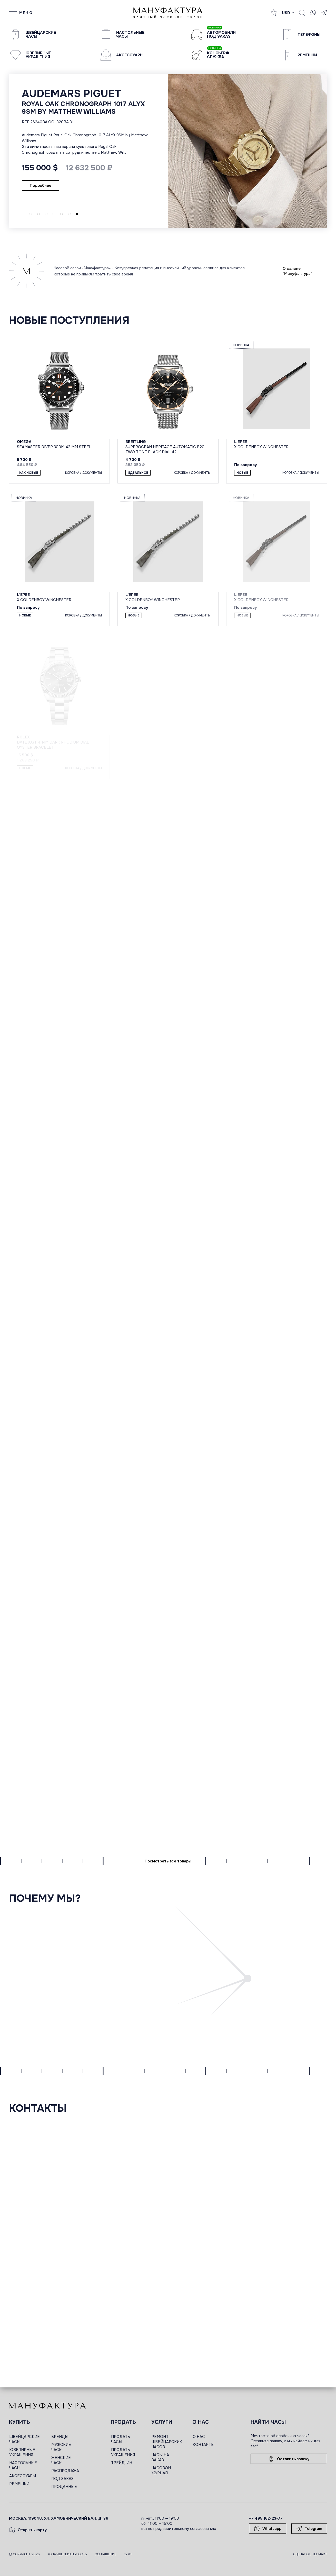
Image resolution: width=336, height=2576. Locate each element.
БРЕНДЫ (59, 2436)
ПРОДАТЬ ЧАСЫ (120, 2439)
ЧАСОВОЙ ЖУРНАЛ (161, 2470)
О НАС (199, 2436)
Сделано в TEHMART (310, 2554)
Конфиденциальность (67, 2554)
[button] (23, 214)
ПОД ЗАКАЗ (62, 2478)
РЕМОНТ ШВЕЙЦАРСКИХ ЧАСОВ (167, 2441)
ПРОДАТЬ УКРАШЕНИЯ (123, 2452)
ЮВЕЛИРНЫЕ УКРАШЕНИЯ (22, 2452)
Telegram (309, 2529)
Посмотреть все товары (168, 1861)
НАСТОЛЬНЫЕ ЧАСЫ (23, 2465)
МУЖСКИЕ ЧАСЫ (61, 2447)
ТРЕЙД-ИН (121, 2462)
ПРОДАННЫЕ (64, 2486)
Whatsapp (267, 2529)
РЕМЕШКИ (19, 2483)
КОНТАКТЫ (203, 2444)
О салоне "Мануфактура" (297, 271)
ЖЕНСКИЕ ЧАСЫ (61, 2460)
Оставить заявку (288, 2459)
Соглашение (105, 2554)
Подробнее (77, 185)
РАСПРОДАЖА (65, 2470)
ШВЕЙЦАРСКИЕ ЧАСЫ (24, 2439)
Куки (128, 2554)
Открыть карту (28, 2530)
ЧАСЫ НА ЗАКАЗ (160, 2457)
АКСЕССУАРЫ (22, 2475)
